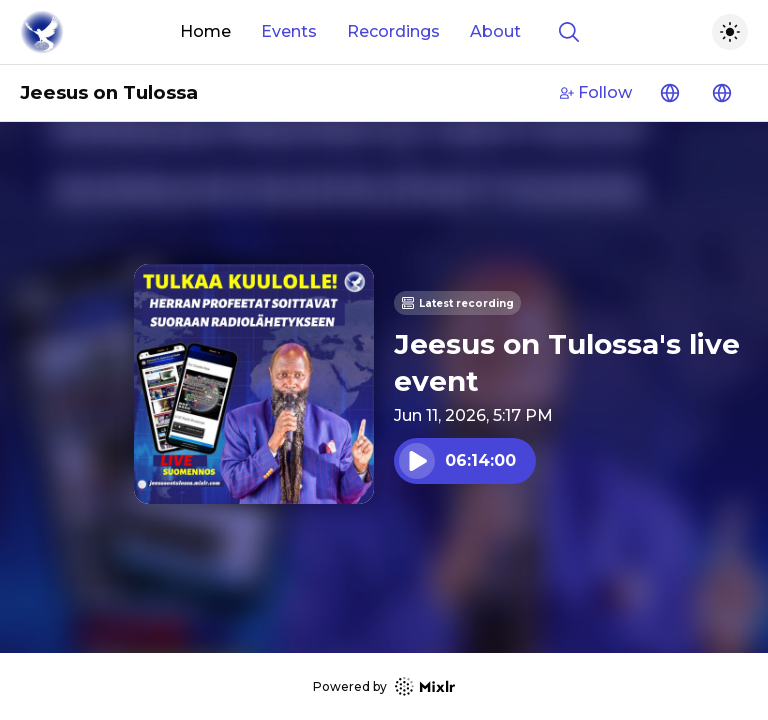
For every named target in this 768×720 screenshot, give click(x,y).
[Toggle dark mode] (730, 32)
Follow (596, 92)
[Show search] (569, 32)
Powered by (384, 686)
